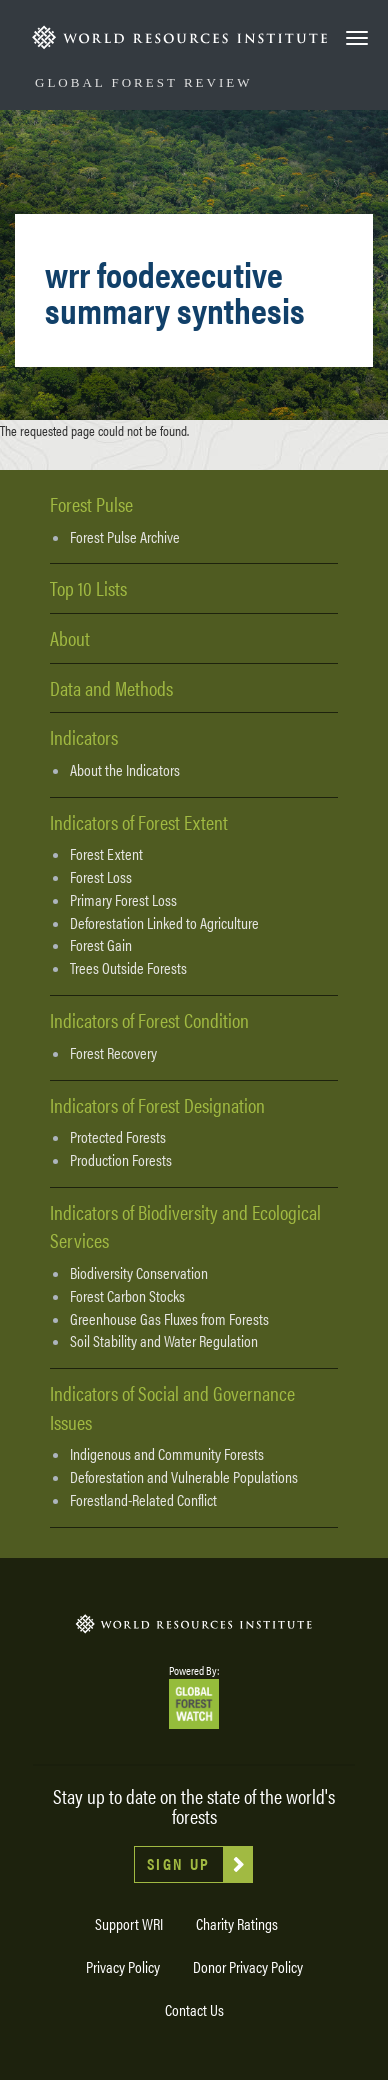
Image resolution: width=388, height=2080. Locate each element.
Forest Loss (101, 877)
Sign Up (179, 1863)
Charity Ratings (237, 1923)
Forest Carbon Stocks (127, 1296)
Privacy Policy (123, 1966)
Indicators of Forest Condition (149, 1019)
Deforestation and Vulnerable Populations (184, 1477)
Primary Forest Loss (123, 900)
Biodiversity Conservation (139, 1273)
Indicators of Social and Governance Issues (172, 1407)
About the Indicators (125, 770)
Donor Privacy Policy (248, 1966)
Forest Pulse (91, 503)
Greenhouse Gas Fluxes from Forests (169, 1319)
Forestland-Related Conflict (143, 1500)
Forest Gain (101, 945)
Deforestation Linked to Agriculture (164, 923)
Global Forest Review (143, 82)
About (70, 637)
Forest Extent (106, 854)
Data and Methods (111, 687)
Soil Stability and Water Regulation (164, 1341)
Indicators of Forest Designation (157, 1104)
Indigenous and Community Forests (167, 1454)
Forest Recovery (113, 1053)
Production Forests (121, 1160)
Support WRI (129, 1923)
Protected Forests (118, 1137)
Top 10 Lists (88, 587)
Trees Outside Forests (128, 968)
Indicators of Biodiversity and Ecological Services (185, 1226)
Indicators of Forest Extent (139, 821)
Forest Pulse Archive (125, 537)
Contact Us (194, 2009)
